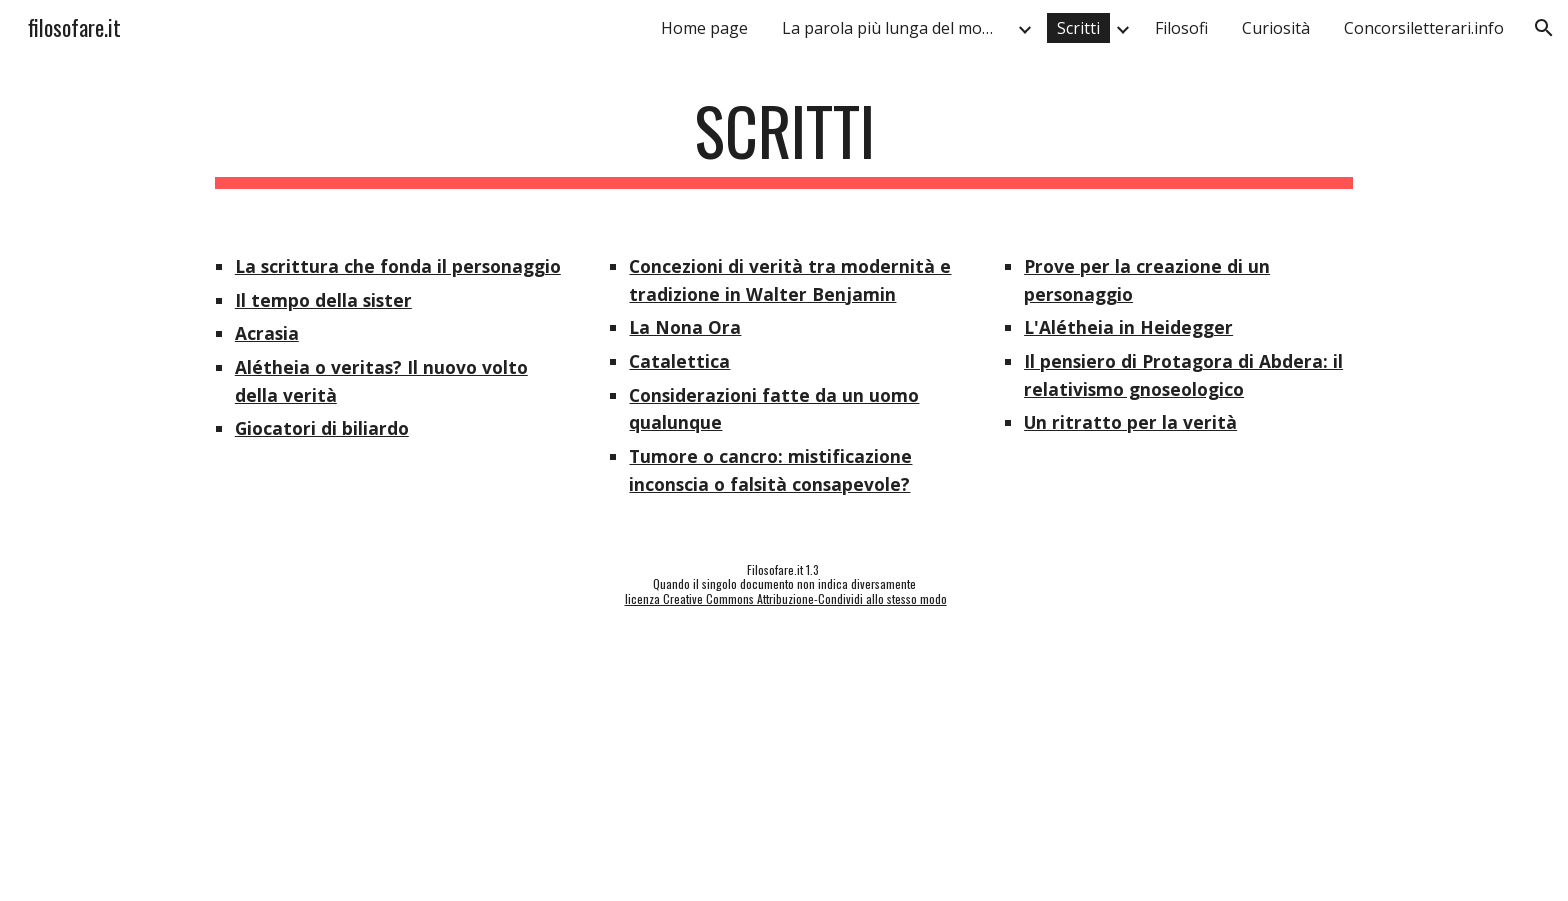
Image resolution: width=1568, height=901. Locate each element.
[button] (1544, 28)
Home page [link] (704, 28)
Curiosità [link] (1276, 28)
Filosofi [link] (1181, 28)
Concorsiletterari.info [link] (1424, 28)
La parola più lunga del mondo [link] (896, 28)
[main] (784, 140)
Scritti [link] (1078, 28)
